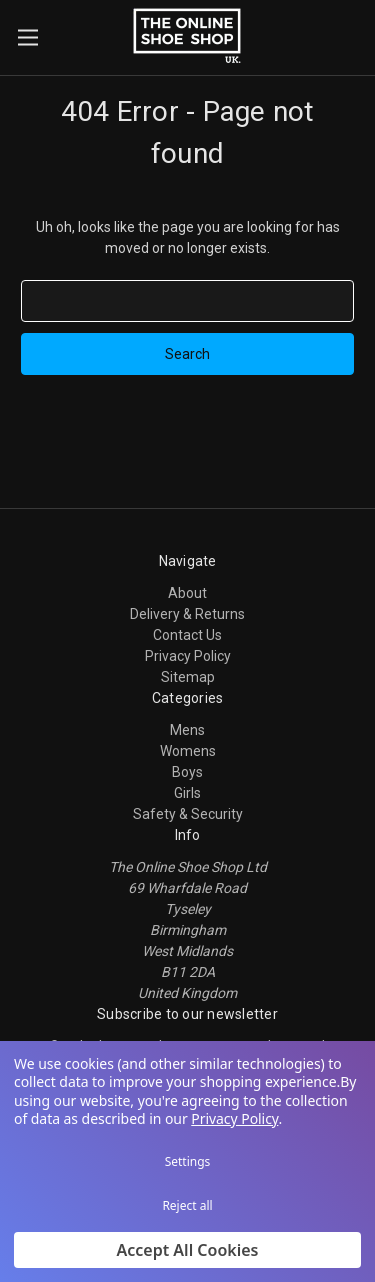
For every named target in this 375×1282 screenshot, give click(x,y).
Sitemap (188, 677)
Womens (188, 751)
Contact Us (187, 635)
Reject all (187, 1205)
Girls (187, 793)
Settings (188, 1161)
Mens (187, 730)
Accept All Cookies (188, 1250)
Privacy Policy (188, 656)
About (187, 593)
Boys (187, 772)
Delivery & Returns (187, 614)
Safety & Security (188, 814)
